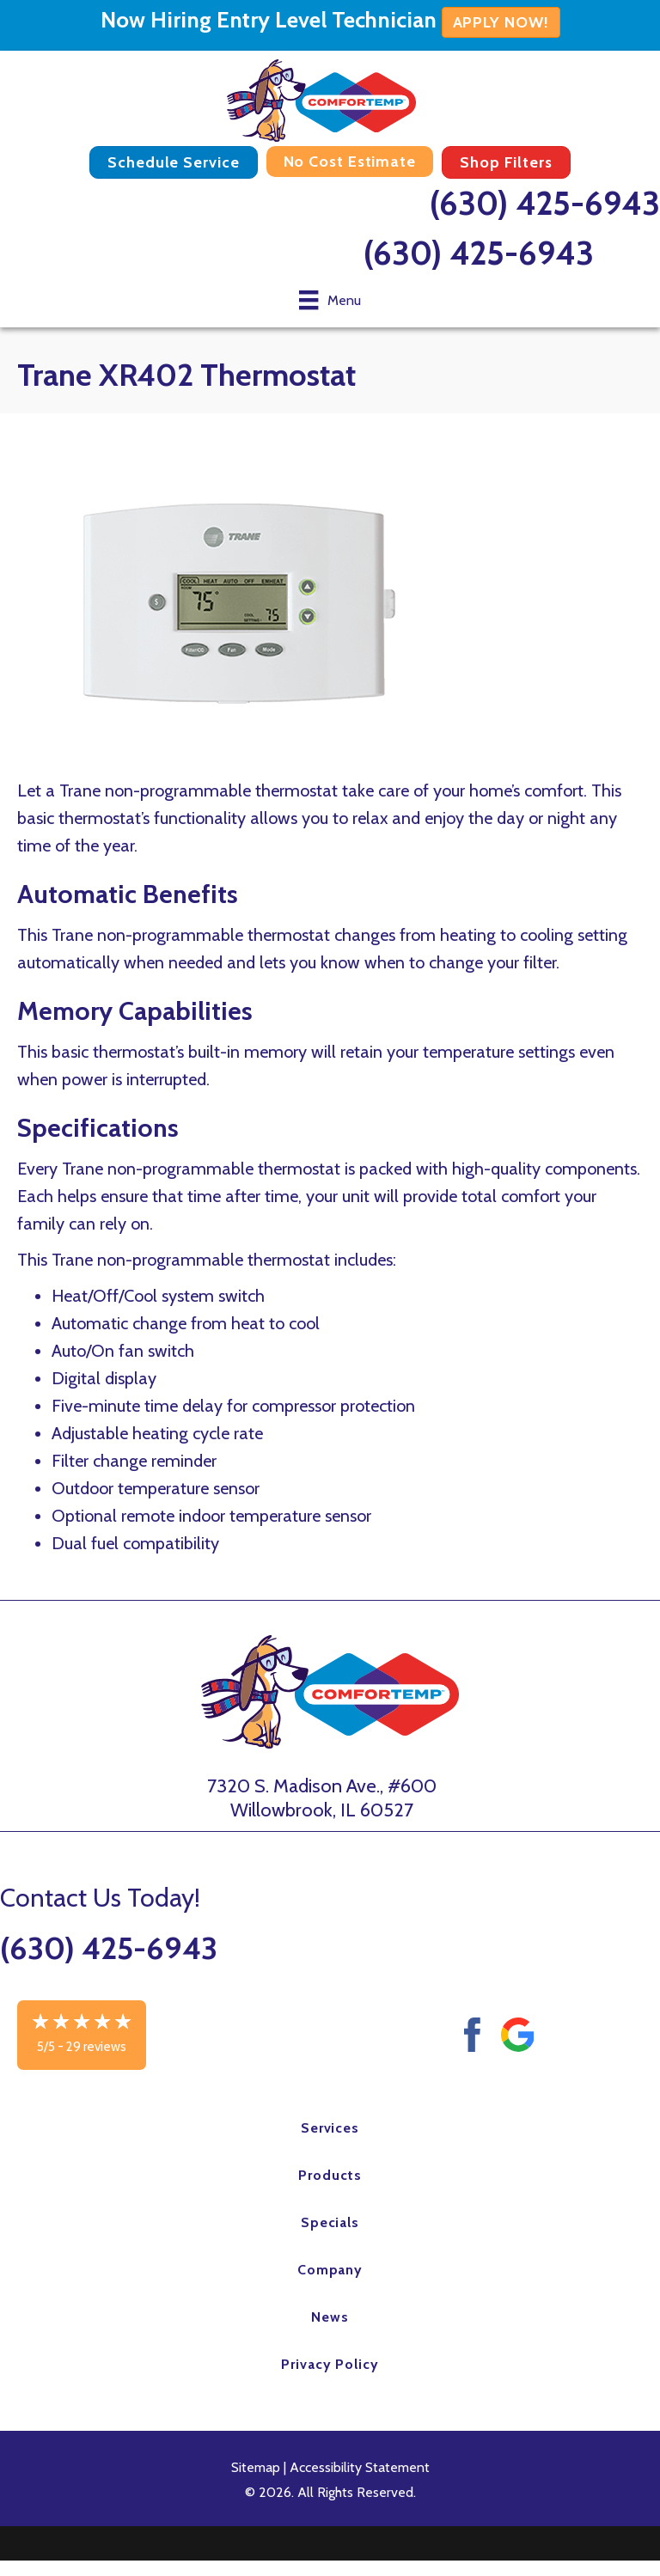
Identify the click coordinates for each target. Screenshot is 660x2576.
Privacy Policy (330, 2364)
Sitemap (255, 2467)
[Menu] (329, 300)
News (330, 2317)
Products (330, 2175)
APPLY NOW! (501, 22)
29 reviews (96, 2046)
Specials (330, 2222)
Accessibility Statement (360, 2467)
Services (330, 2128)
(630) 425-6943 (545, 203)
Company (330, 2270)
